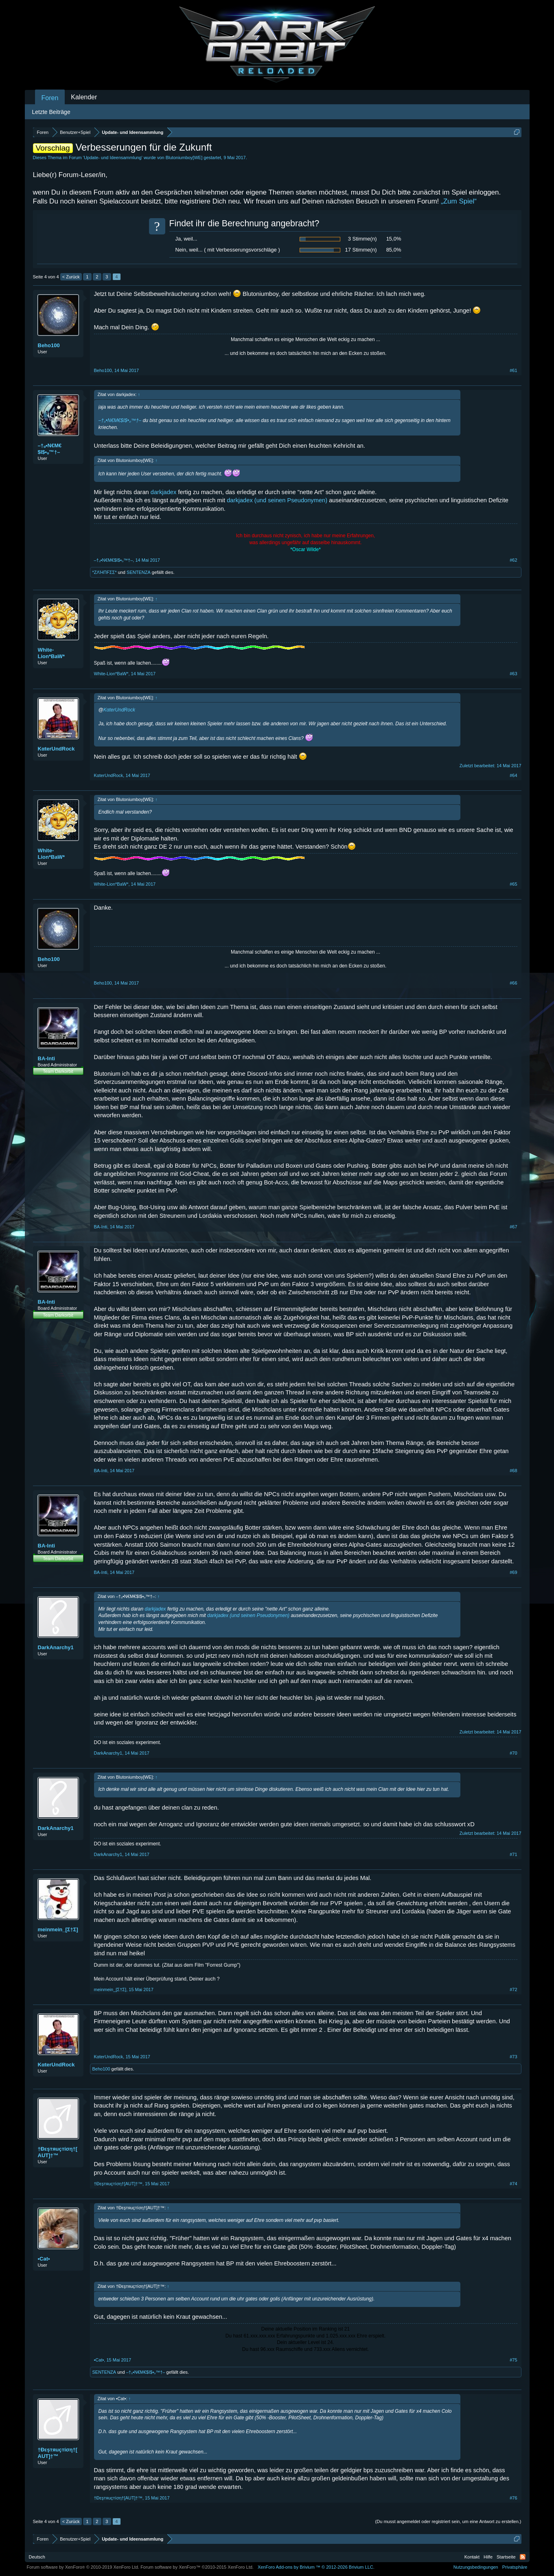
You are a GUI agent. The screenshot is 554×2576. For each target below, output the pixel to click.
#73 (513, 2056)
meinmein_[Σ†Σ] (58, 1929)
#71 (513, 1854)
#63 (513, 673)
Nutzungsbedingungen (475, 2567)
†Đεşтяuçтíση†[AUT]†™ (58, 2152)
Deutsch (37, 2556)
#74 (513, 2183)
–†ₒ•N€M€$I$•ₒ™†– (50, 448)
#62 (513, 560)
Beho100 (49, 345)
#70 (513, 1753)
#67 (513, 1226)
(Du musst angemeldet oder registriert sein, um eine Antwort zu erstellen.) (448, 2521)
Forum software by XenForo (83, 2567)
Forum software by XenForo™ (197, 2567)
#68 (513, 1470)
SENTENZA (139, 572)
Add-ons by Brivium (316, 2567)
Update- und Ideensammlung (113, 157)
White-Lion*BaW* (51, 653)
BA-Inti (46, 1058)
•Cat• (44, 2259)
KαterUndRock (56, 749)
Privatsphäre (515, 2567)
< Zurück (71, 276)
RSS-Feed (523, 2557)
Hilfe (488, 2556)
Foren (50, 97)
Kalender (84, 97)
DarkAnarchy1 (56, 1647)
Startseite (506, 2556)
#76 (513, 2497)
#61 (513, 370)
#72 (513, 1989)
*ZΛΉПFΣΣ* (104, 572)
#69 (513, 1572)
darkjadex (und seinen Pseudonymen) (277, 500)
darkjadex (164, 492)
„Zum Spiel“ (459, 201)
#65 (513, 884)
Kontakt (472, 2556)
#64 (513, 775)
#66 (513, 982)
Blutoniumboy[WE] (184, 157)
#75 (513, 2359)
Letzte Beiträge (51, 112)
